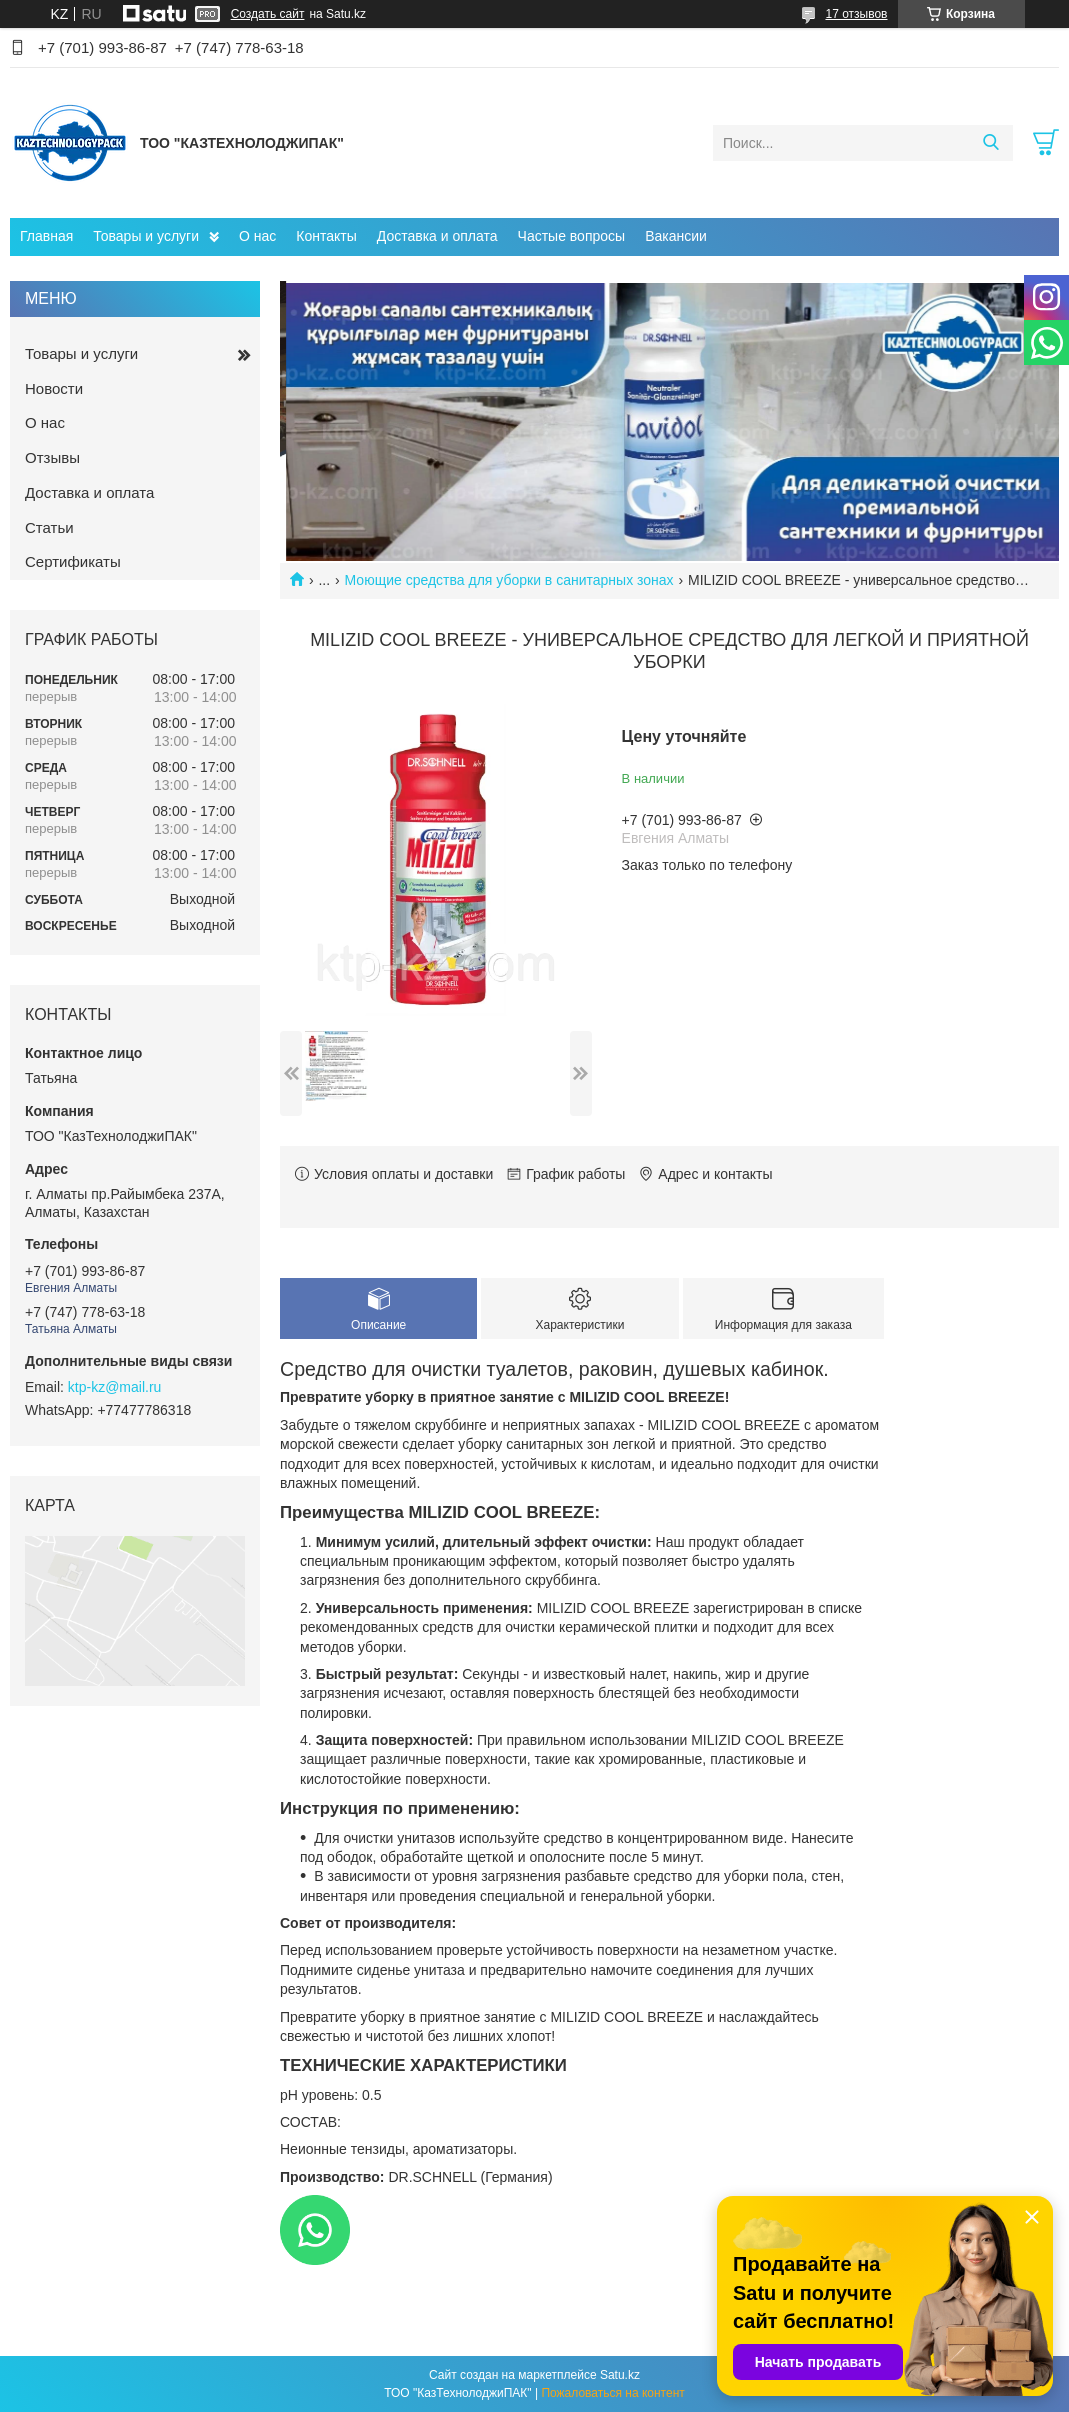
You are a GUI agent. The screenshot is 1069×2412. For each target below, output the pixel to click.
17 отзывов (856, 14)
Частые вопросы (572, 236)
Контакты (326, 236)
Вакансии (676, 236)
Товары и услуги (146, 236)
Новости (54, 388)
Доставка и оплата (437, 236)
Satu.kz (620, 2375)
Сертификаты (73, 561)
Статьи (49, 527)
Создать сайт (268, 14)
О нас (257, 236)
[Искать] (990, 143)
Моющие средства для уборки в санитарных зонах (509, 580)
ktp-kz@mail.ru (115, 1387)
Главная (46, 236)
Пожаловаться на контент (612, 2393)
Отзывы (52, 457)
